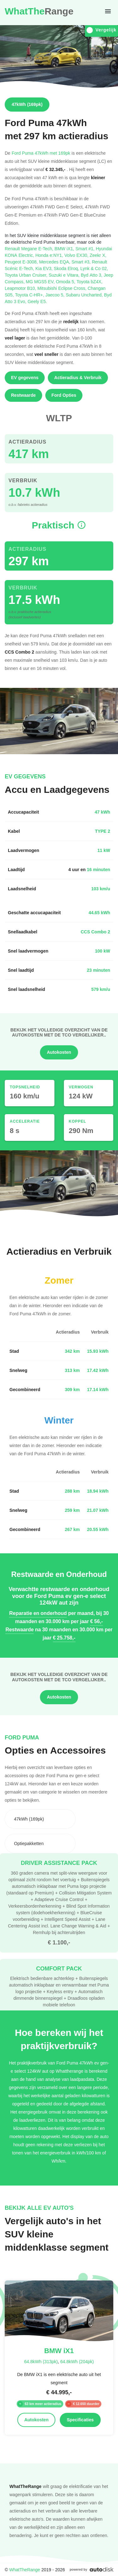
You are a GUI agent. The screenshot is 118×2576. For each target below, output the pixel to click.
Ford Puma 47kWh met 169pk (41, 153)
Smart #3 (81, 262)
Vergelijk (101, 30)
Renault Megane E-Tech (29, 249)
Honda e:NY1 (49, 255)
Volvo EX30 (77, 255)
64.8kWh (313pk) (41, 2361)
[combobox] (40, 1819)
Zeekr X (98, 255)
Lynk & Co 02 (94, 268)
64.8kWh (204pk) (77, 2361)
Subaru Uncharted (85, 295)
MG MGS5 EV (41, 282)
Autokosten (59, 1052)
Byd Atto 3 (92, 275)
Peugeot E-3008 (22, 262)
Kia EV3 (44, 268)
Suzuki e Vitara (65, 275)
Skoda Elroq (67, 268)
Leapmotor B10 (21, 288)
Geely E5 (37, 301)
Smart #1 (86, 249)
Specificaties (80, 2420)
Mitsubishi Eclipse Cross (62, 288)
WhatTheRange (24, 2570)
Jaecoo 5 (55, 295)
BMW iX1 (64, 249)
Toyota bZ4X (89, 282)
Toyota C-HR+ (30, 295)
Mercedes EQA (55, 262)
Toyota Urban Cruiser (27, 275)
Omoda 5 (66, 282)
